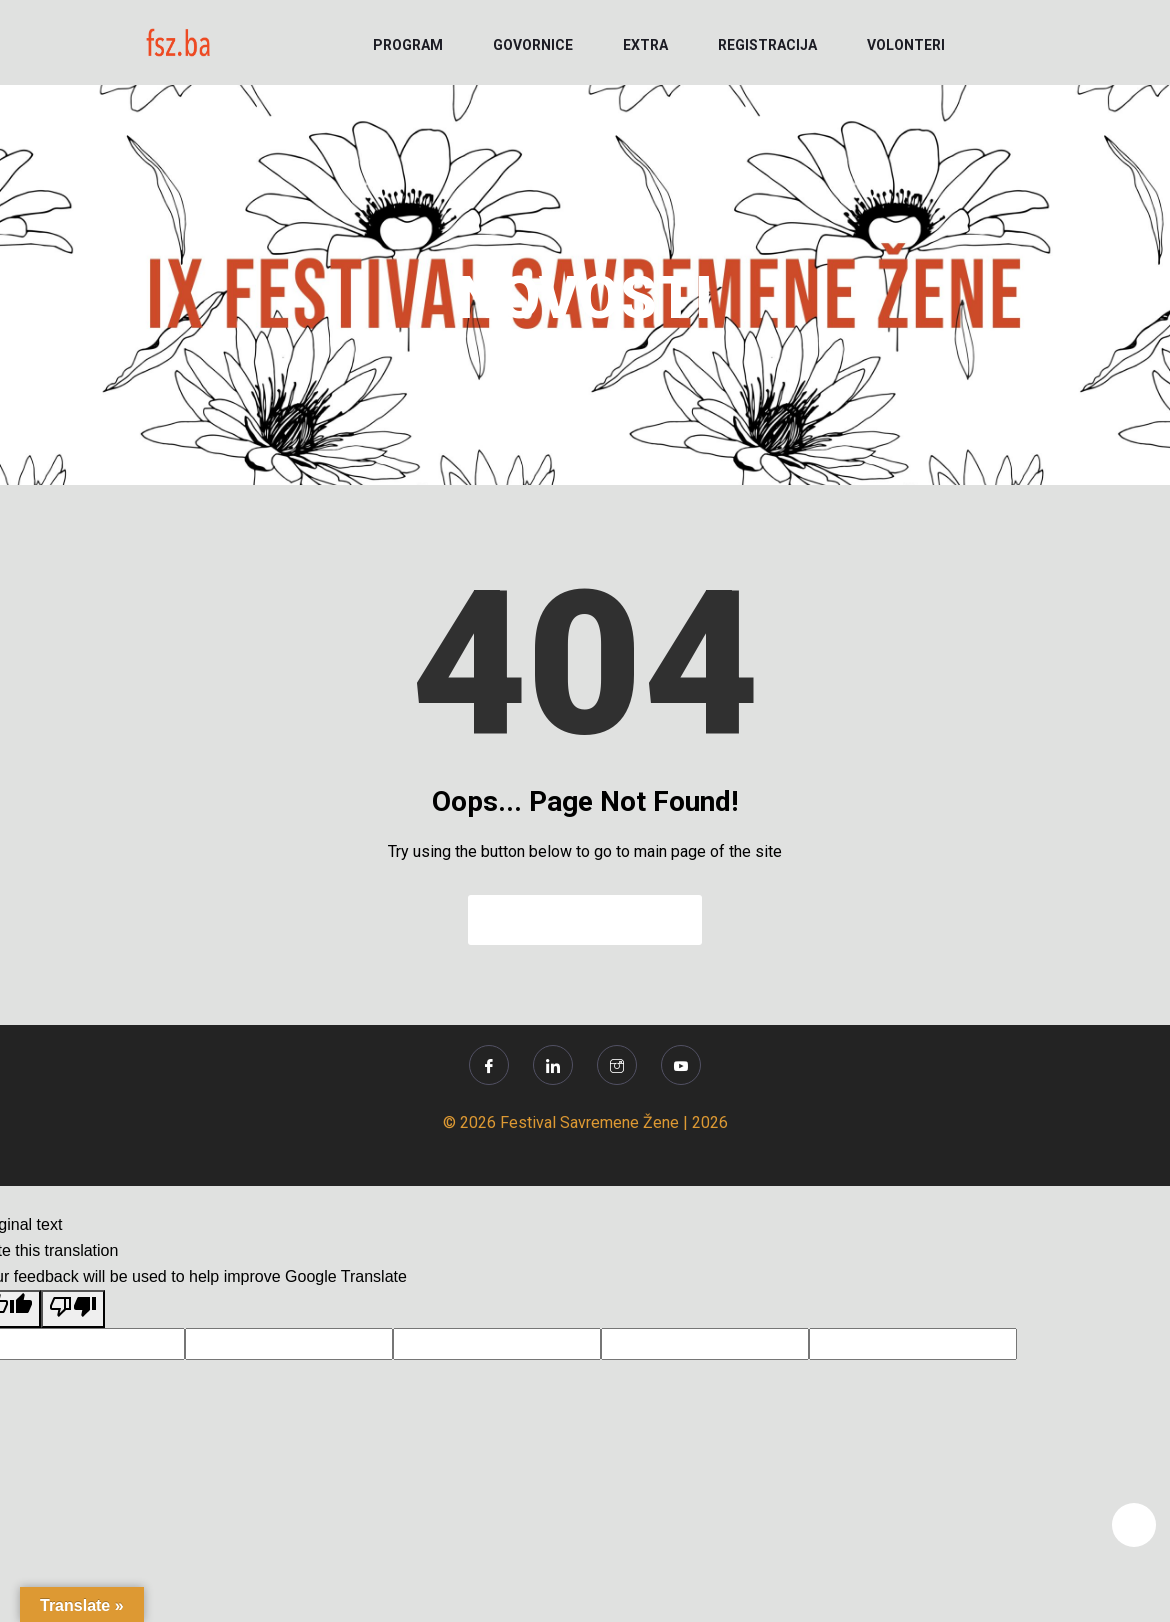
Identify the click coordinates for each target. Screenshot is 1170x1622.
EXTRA (645, 45)
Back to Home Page (585, 919)
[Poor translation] (73, 1309)
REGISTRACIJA (767, 45)
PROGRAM (408, 45)
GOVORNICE (533, 45)
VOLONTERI (906, 45)
